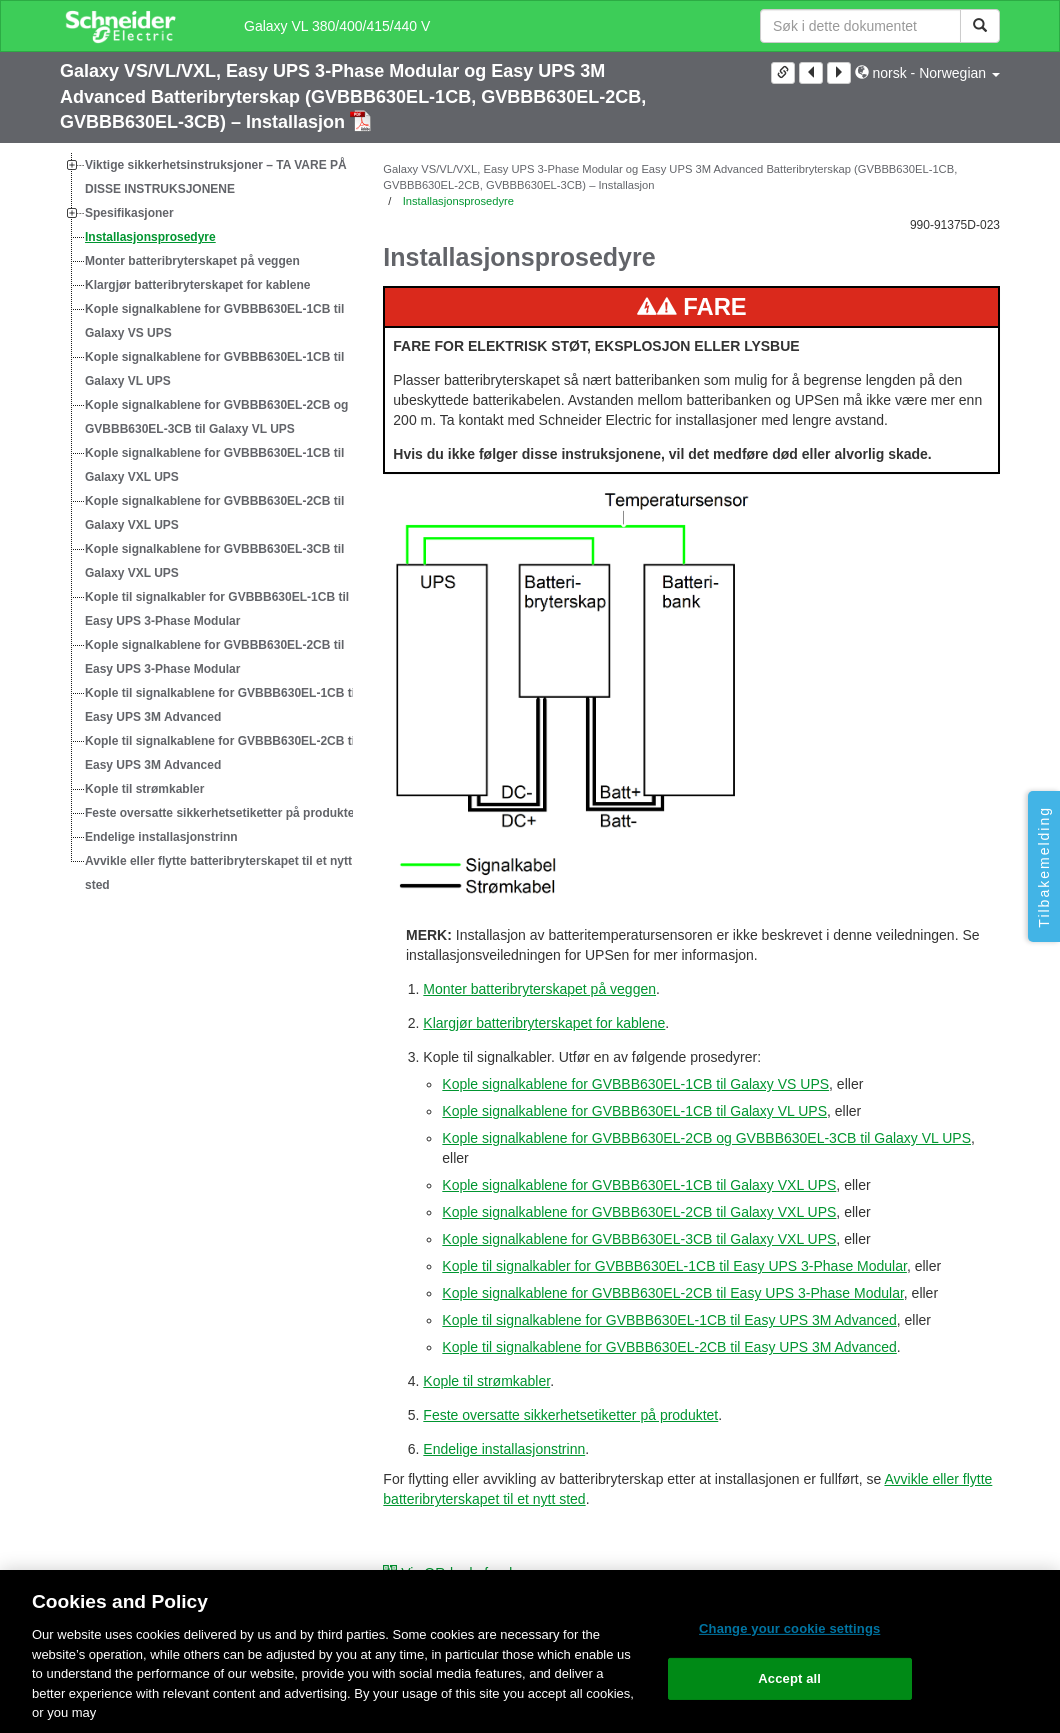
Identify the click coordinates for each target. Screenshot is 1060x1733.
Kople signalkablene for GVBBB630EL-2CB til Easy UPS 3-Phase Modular (214, 657)
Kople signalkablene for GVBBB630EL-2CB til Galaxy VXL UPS (214, 513)
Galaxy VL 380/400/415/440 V (337, 26)
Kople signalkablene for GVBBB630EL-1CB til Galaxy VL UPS (214, 369)
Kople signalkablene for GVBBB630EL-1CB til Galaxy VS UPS (214, 321)
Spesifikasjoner (129, 213)
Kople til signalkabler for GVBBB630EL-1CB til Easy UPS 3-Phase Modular (217, 609)
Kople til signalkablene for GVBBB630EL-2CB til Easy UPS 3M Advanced (221, 753)
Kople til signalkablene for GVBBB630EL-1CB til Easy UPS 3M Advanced (221, 705)
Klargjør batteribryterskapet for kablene (197, 285)
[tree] (206, 525)
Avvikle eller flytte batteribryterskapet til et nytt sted (218, 873)
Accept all (789, 1678)
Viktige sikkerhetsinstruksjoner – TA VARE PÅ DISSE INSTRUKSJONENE (216, 177)
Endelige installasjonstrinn (161, 837)
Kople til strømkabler (144, 789)
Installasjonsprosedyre (150, 237)
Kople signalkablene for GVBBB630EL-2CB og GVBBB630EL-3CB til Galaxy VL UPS (216, 417)
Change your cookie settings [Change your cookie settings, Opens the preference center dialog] (789, 1628)
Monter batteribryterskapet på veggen (192, 261)
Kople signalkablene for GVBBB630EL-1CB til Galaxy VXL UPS (214, 465)
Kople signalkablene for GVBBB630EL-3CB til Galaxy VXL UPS (214, 561)
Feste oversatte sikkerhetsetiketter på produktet (221, 813)
